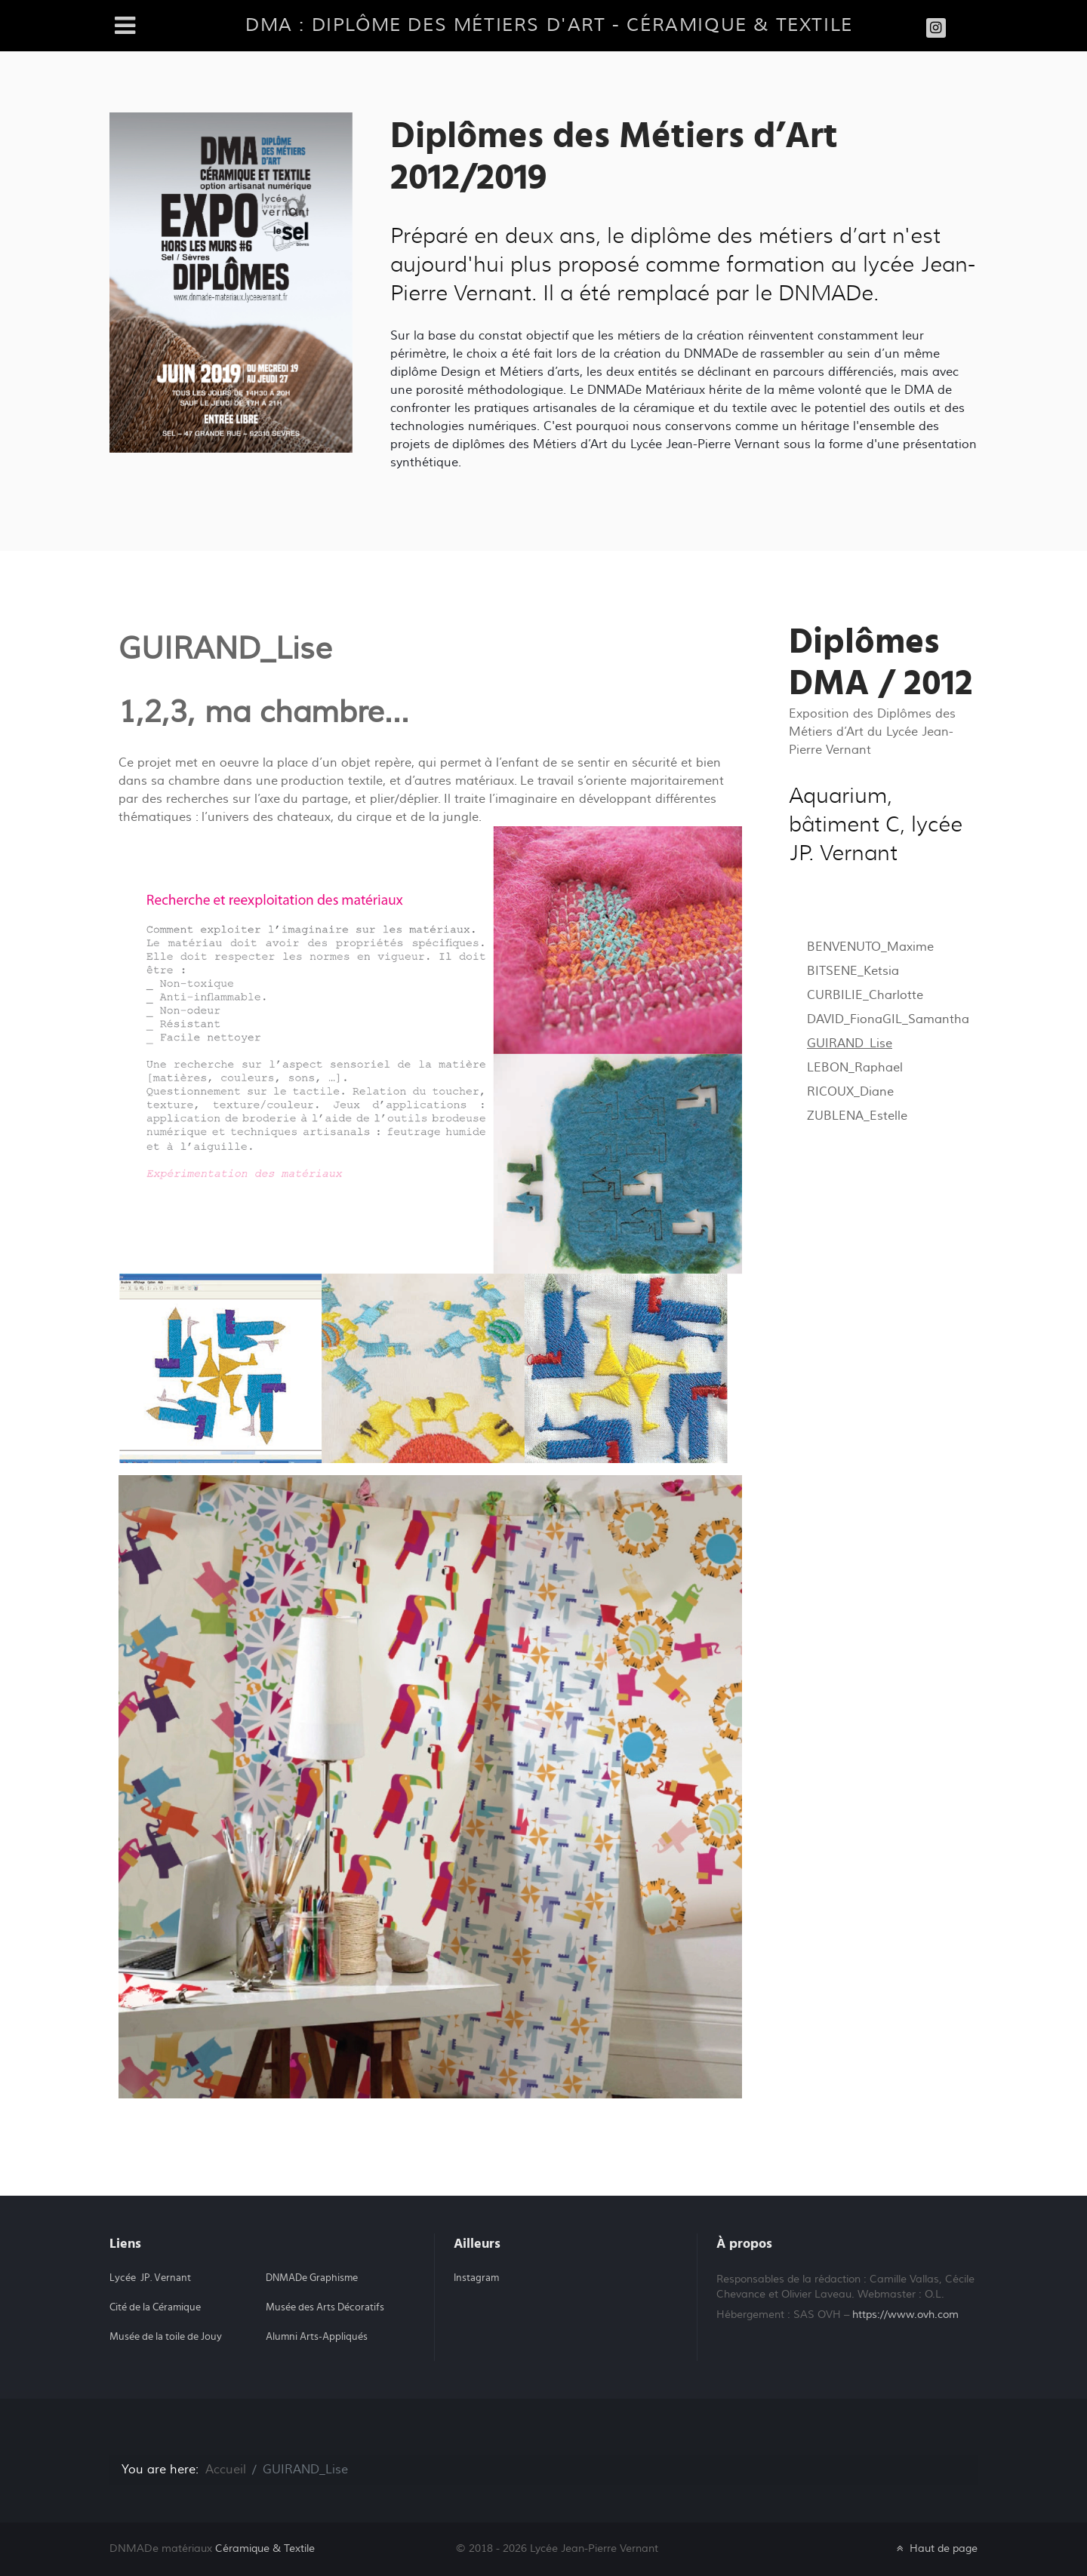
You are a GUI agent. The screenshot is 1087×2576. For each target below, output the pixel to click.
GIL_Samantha (925, 1019)
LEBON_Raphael (855, 1067)
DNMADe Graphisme (312, 2278)
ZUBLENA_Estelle (857, 1116)
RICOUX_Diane (850, 1091)
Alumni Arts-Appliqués (317, 2337)
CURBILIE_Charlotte (865, 995)
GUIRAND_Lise (849, 1043)
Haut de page (936, 2548)
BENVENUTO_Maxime (870, 946)
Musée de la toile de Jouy (165, 2337)
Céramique (265, 2548)
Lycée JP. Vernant (150, 2278)
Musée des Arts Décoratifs (325, 2307)
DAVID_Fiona (844, 1019)
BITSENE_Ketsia (853, 971)
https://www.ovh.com (905, 2315)
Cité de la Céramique (155, 2307)
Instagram (476, 2278)
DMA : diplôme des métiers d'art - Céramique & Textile (549, 25)
